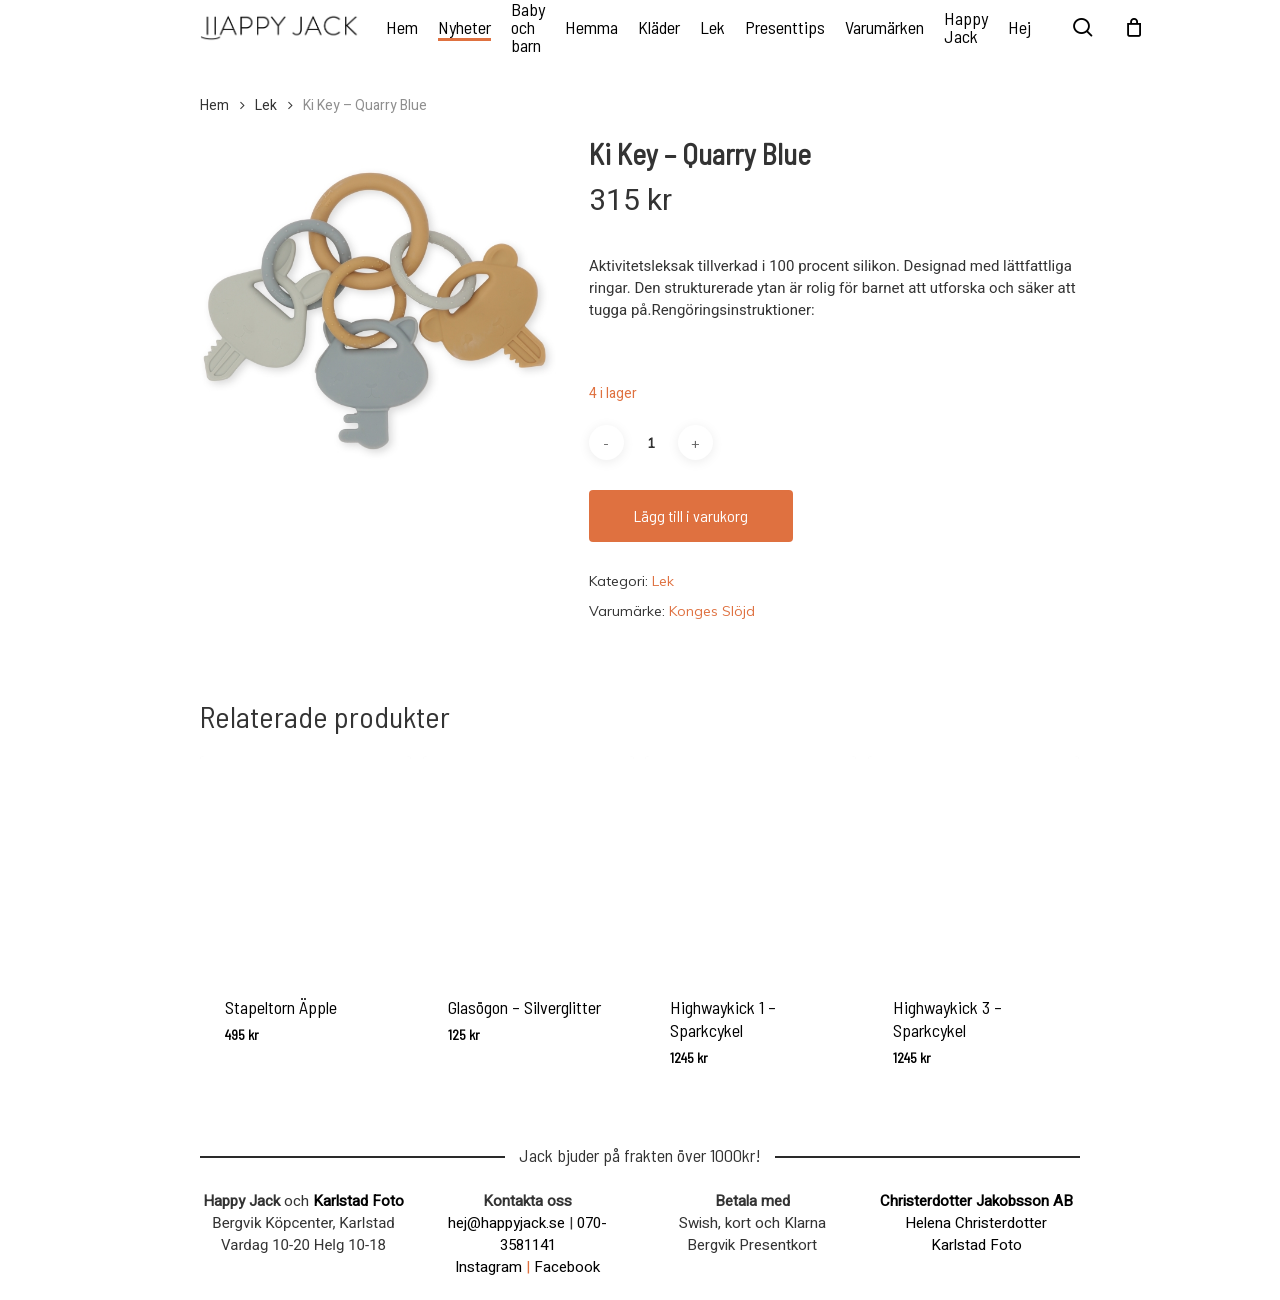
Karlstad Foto (358, 1201)
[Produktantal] (651, 442)
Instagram (488, 1267)
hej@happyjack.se (506, 1223)
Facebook (567, 1267)
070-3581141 (554, 1234)
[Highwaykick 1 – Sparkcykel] (750, 861)
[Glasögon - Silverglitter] (528, 861)
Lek (266, 106)
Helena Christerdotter (976, 1223)
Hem (214, 106)
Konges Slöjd (712, 611)
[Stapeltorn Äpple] (305, 861)
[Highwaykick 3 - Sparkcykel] (973, 861)
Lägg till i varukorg (691, 515)
